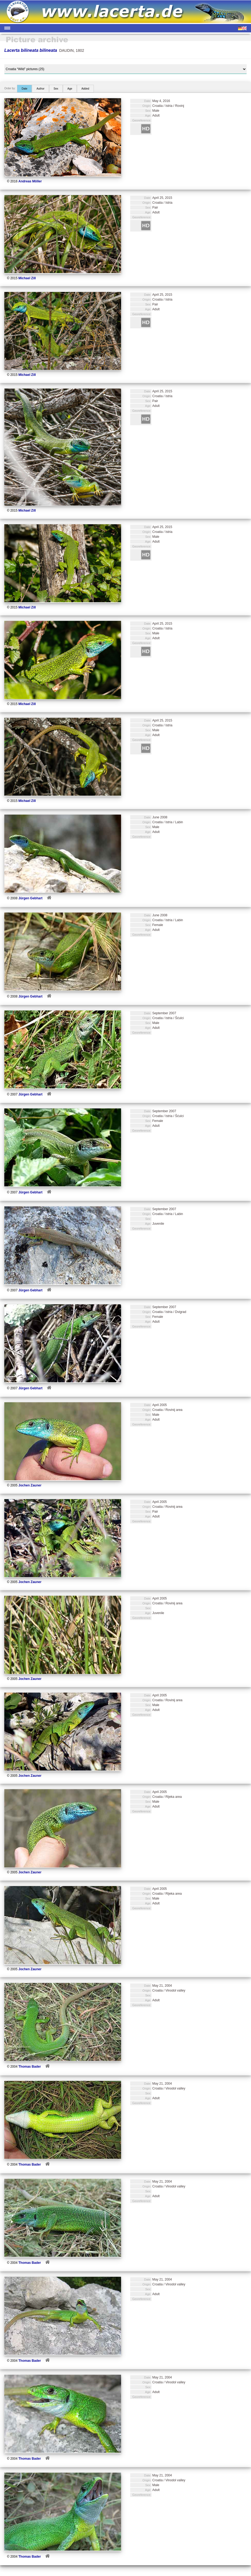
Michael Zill (27, 278)
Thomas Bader (29, 2066)
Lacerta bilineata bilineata (30, 50)
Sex (56, 88)
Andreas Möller (30, 181)
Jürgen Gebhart (30, 898)
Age (69, 88)
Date (24, 88)
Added (85, 88)
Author (40, 88)
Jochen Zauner (29, 1485)
